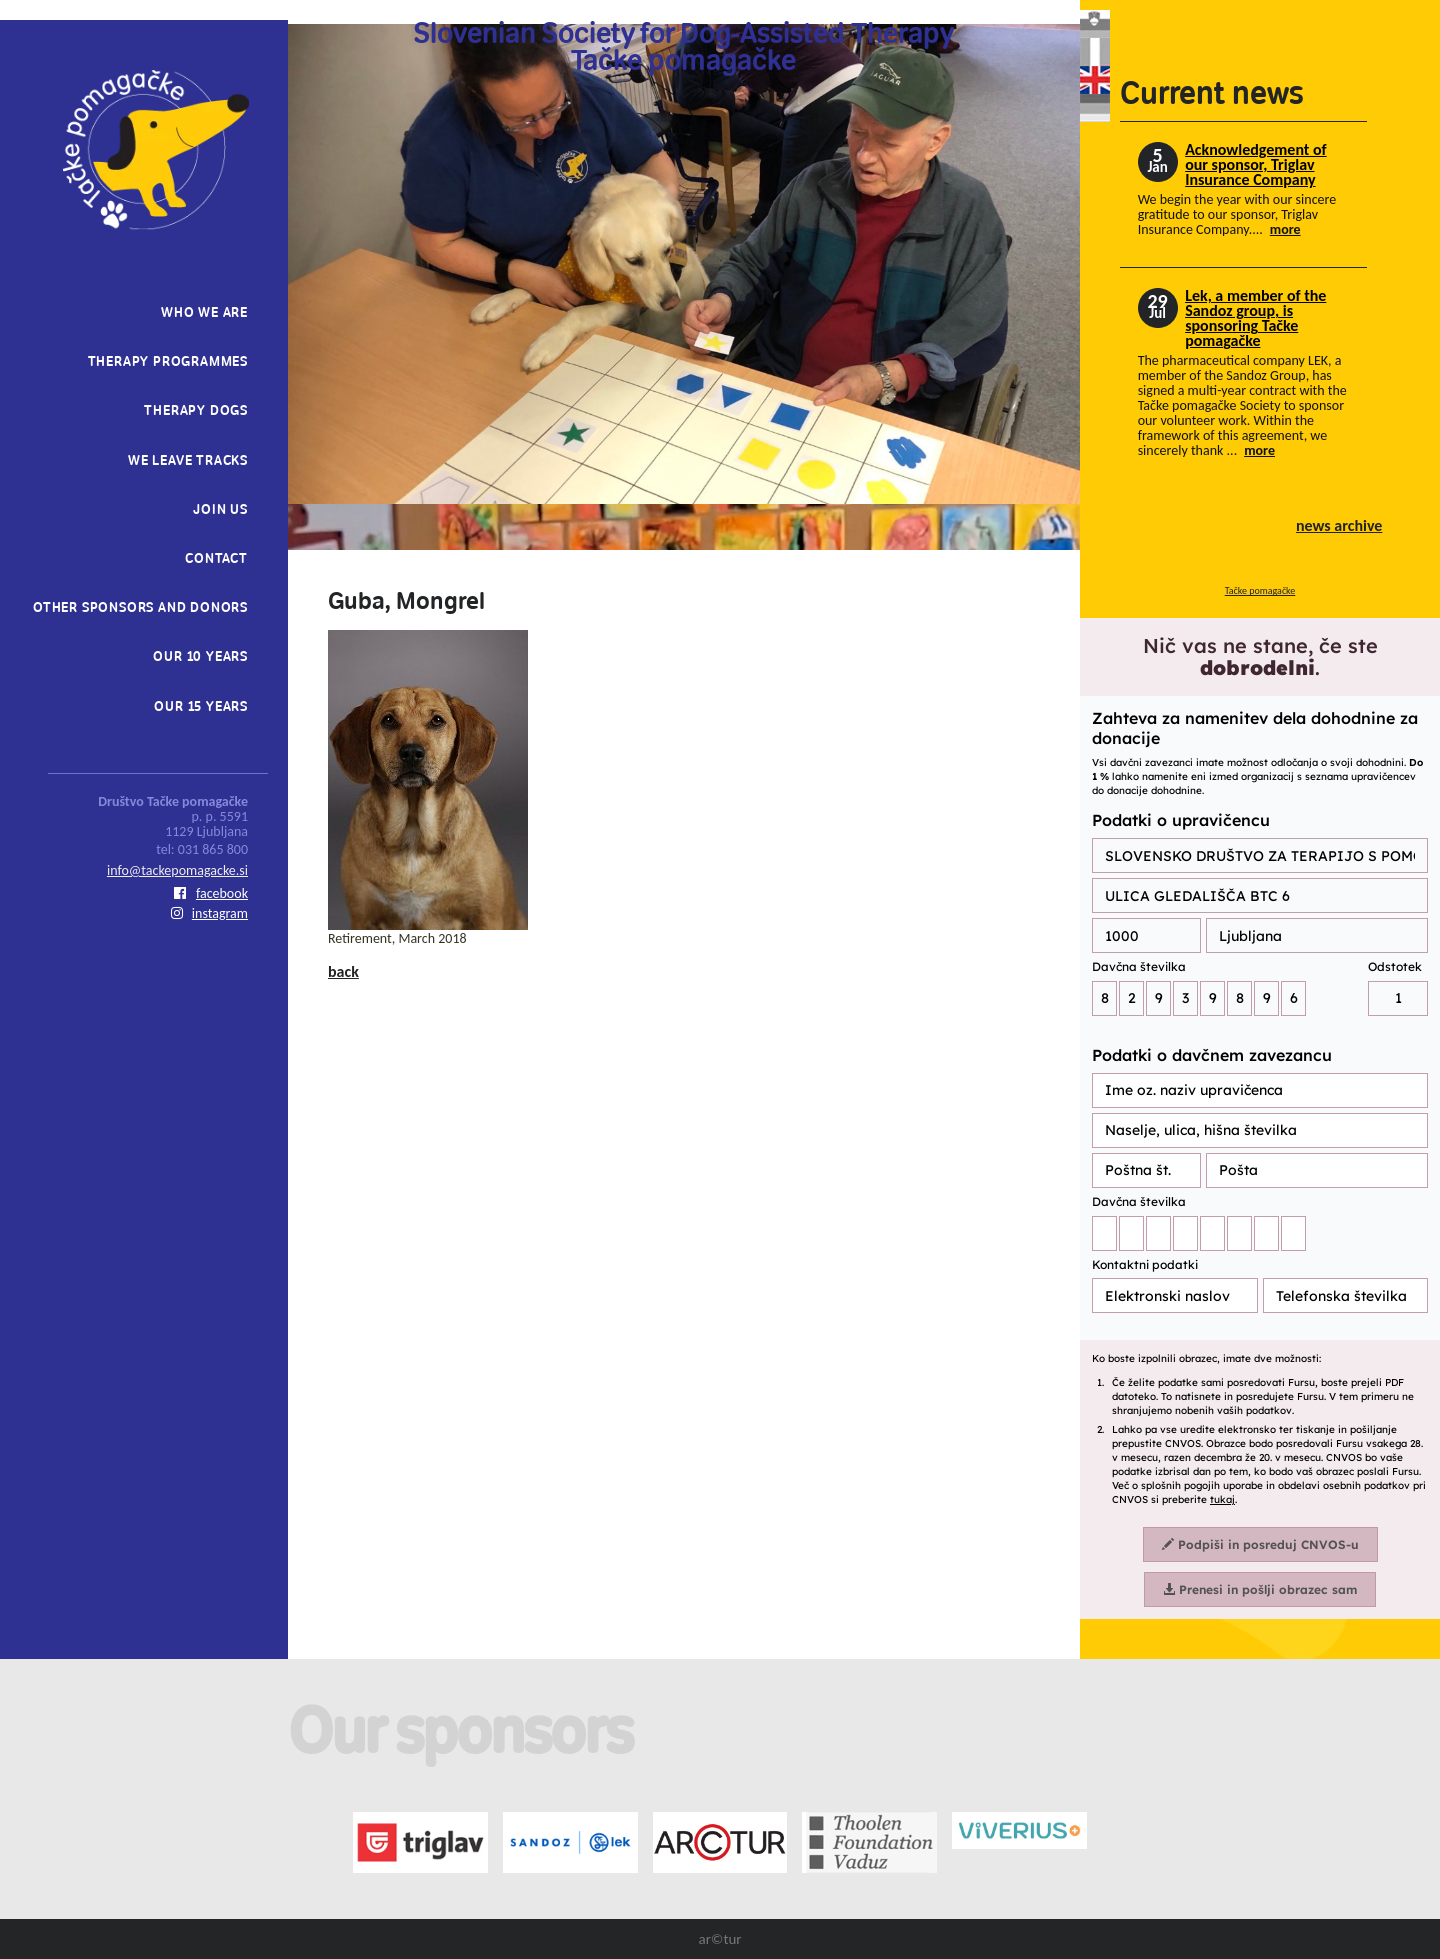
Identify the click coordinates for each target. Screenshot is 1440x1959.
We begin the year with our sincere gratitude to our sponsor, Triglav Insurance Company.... (1237, 214)
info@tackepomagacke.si (177, 870)
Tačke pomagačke (1260, 590)
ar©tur (719, 1939)
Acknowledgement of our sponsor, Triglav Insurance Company (1256, 164)
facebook (211, 893)
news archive (1339, 525)
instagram (209, 913)
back (343, 971)
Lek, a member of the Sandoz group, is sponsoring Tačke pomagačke (1255, 318)
